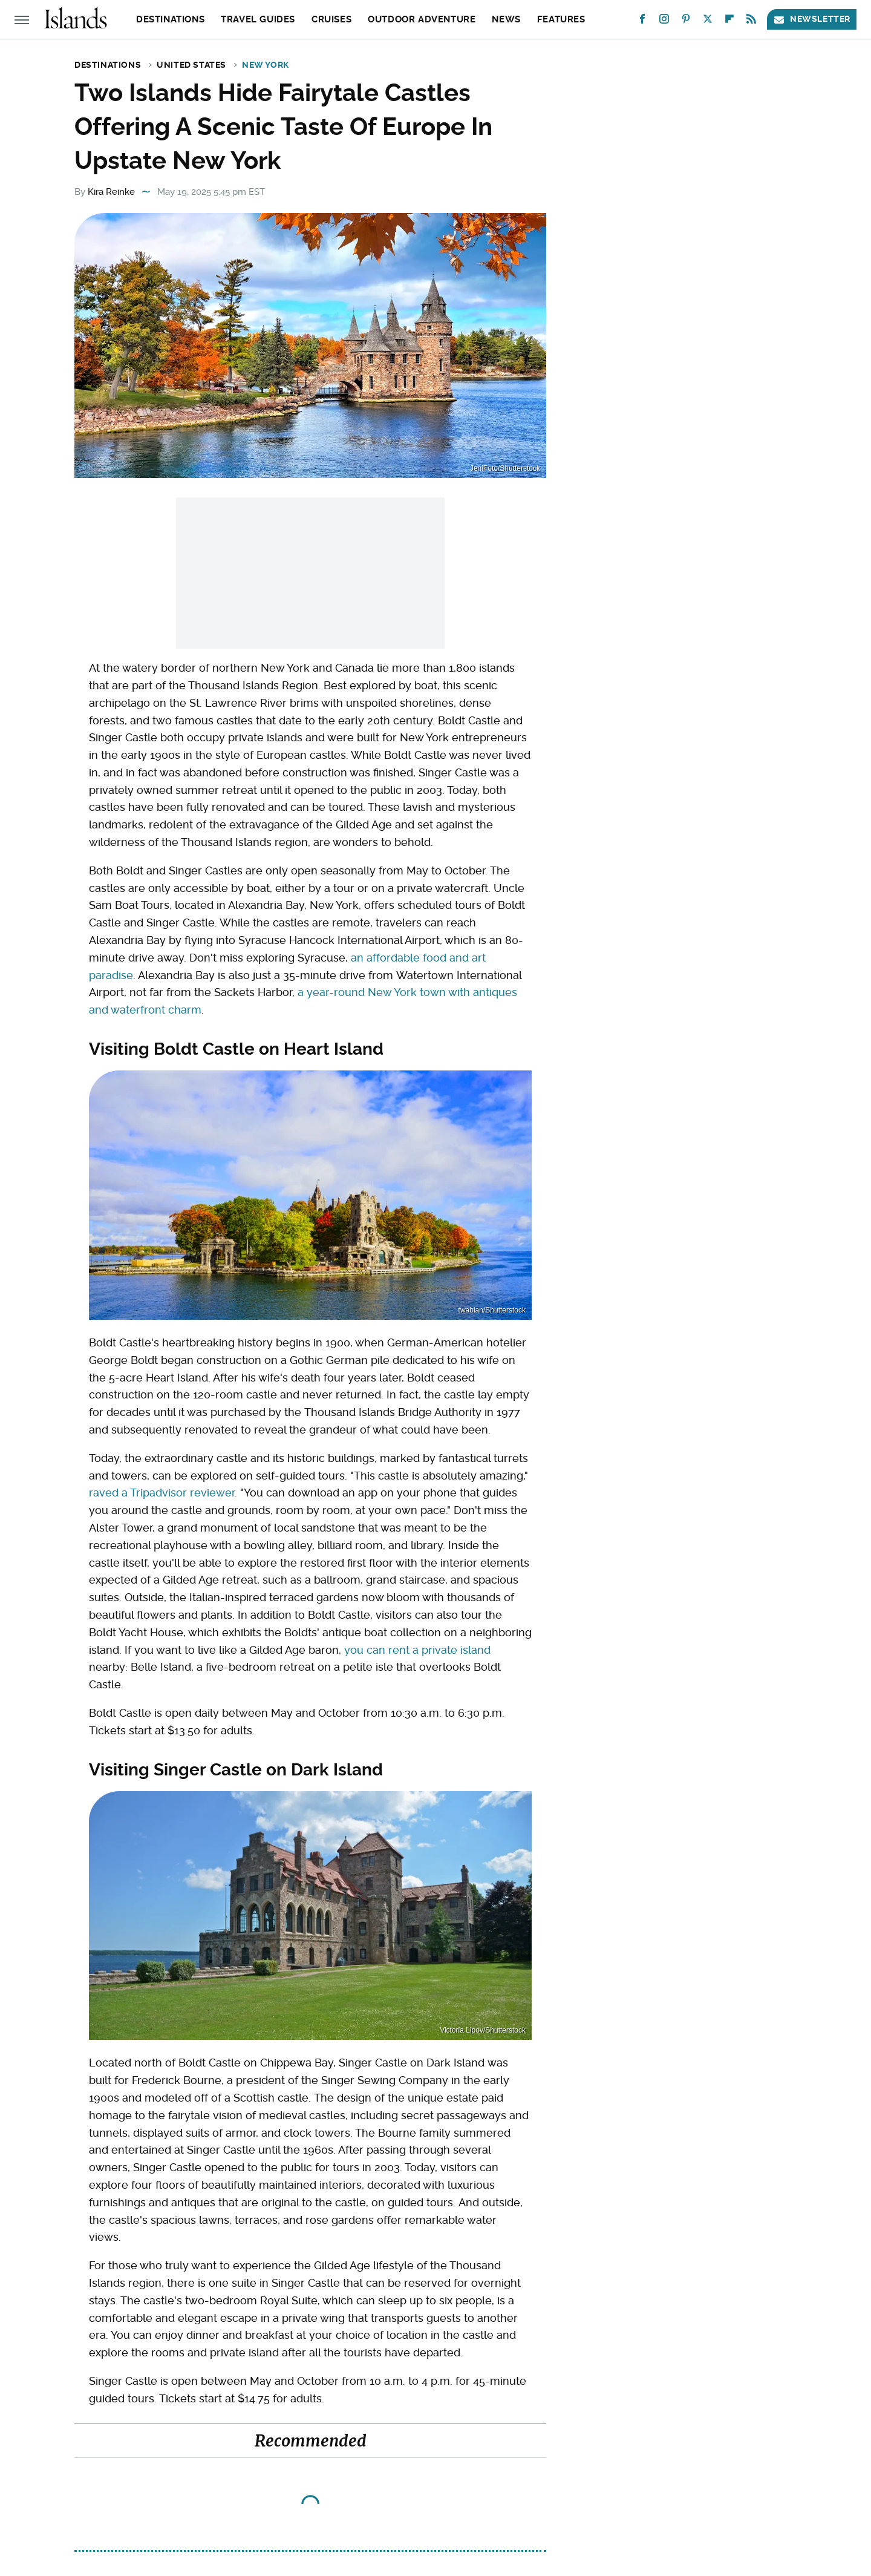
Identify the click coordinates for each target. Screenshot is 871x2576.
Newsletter (811, 19)
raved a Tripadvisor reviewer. (163, 1492)
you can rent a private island (417, 1650)
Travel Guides (258, 19)
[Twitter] (708, 21)
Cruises (331, 19)
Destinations (170, 19)
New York (265, 65)
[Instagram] (664, 21)
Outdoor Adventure (421, 19)
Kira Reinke (111, 191)
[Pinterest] (686, 21)
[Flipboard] (729, 21)
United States (191, 65)
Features (561, 19)
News (506, 19)
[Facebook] (642, 21)
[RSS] (751, 21)
